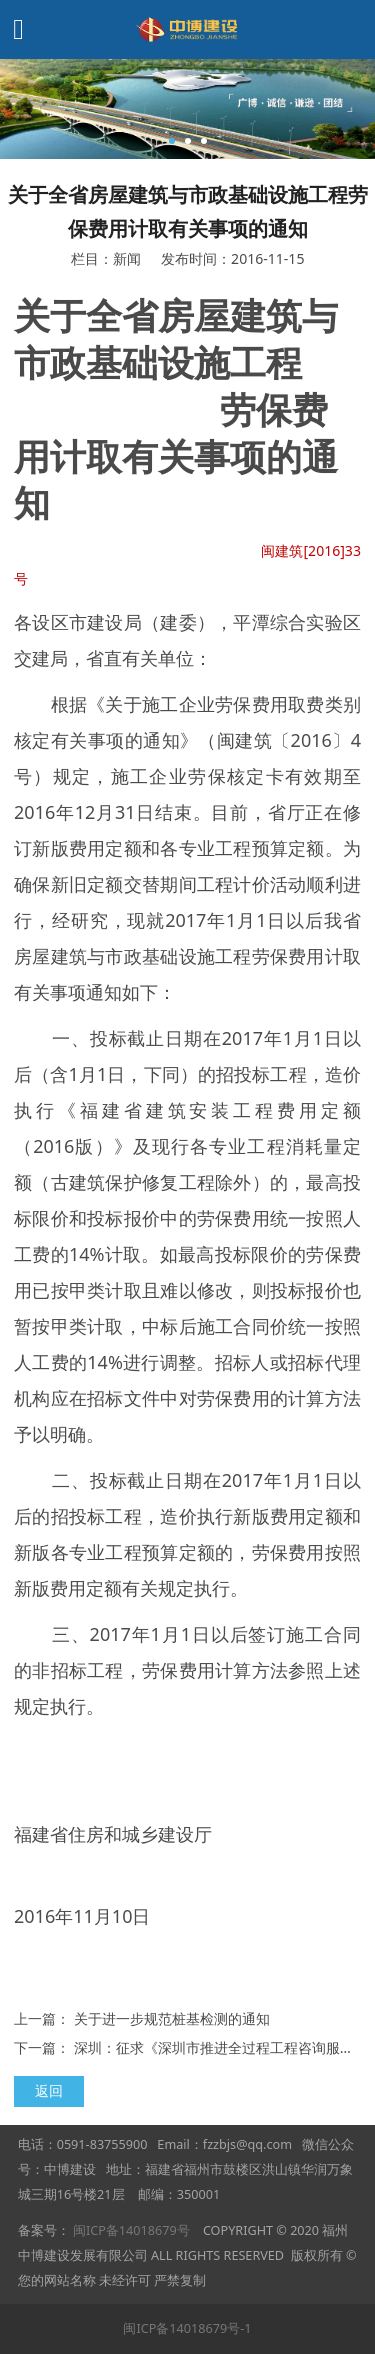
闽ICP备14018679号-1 (187, 2328)
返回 (49, 2090)
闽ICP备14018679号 (131, 2230)
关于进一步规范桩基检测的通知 (172, 2018)
